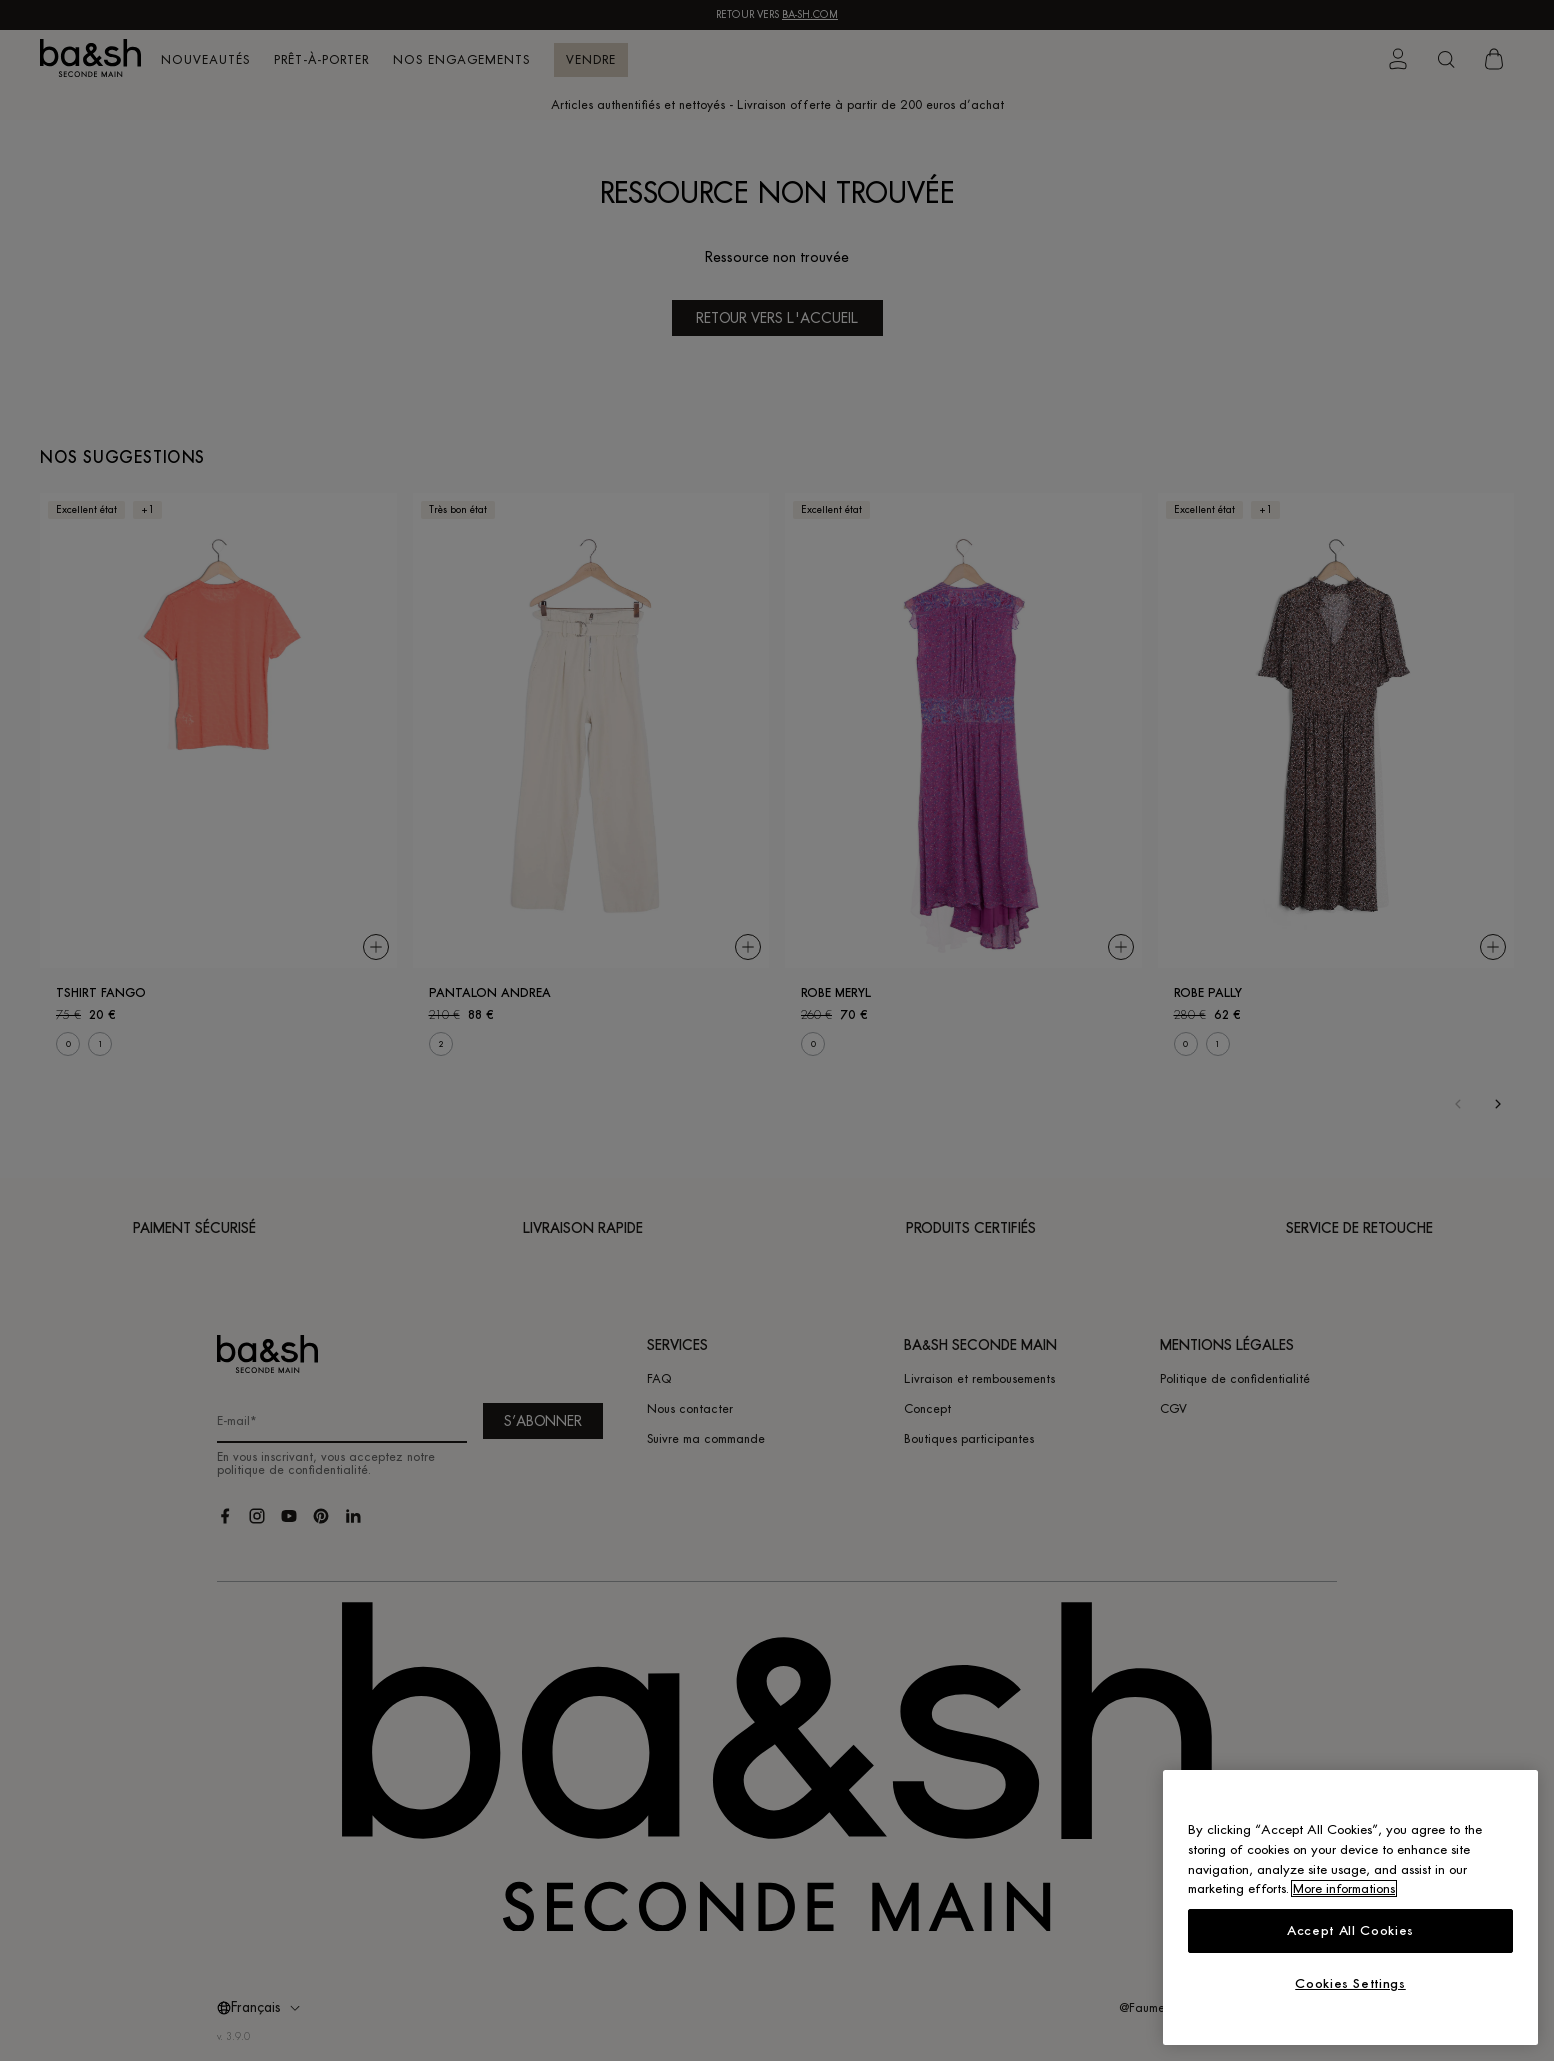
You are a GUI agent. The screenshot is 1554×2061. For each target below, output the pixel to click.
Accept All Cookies (1350, 1930)
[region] (1350, 1907)
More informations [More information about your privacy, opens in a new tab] (1344, 1888)
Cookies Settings (1350, 1983)
